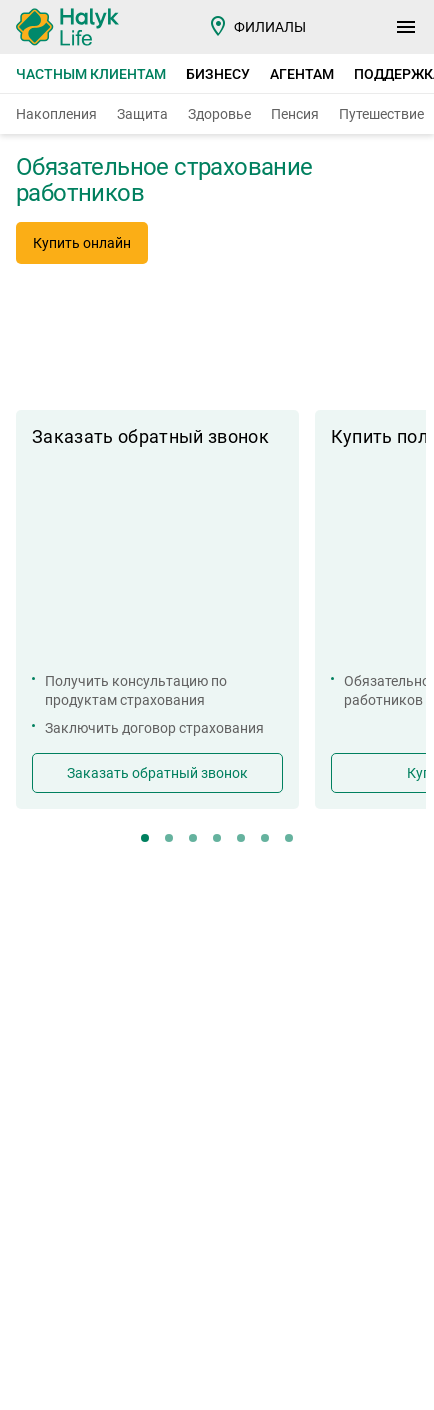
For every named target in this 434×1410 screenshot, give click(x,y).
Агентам (302, 74)
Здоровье (219, 114)
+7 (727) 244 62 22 (162, 1123)
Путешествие (381, 114)
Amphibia (120, 1383)
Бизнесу (218, 74)
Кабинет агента (82, 937)
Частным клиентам (91, 74)
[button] (286, 366)
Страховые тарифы (98, 909)
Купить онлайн (82, 243)
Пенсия (295, 114)
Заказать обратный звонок (157, 773)
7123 (49, 1123)
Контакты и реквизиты (296, 909)
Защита (142, 114)
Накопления (56, 114)
